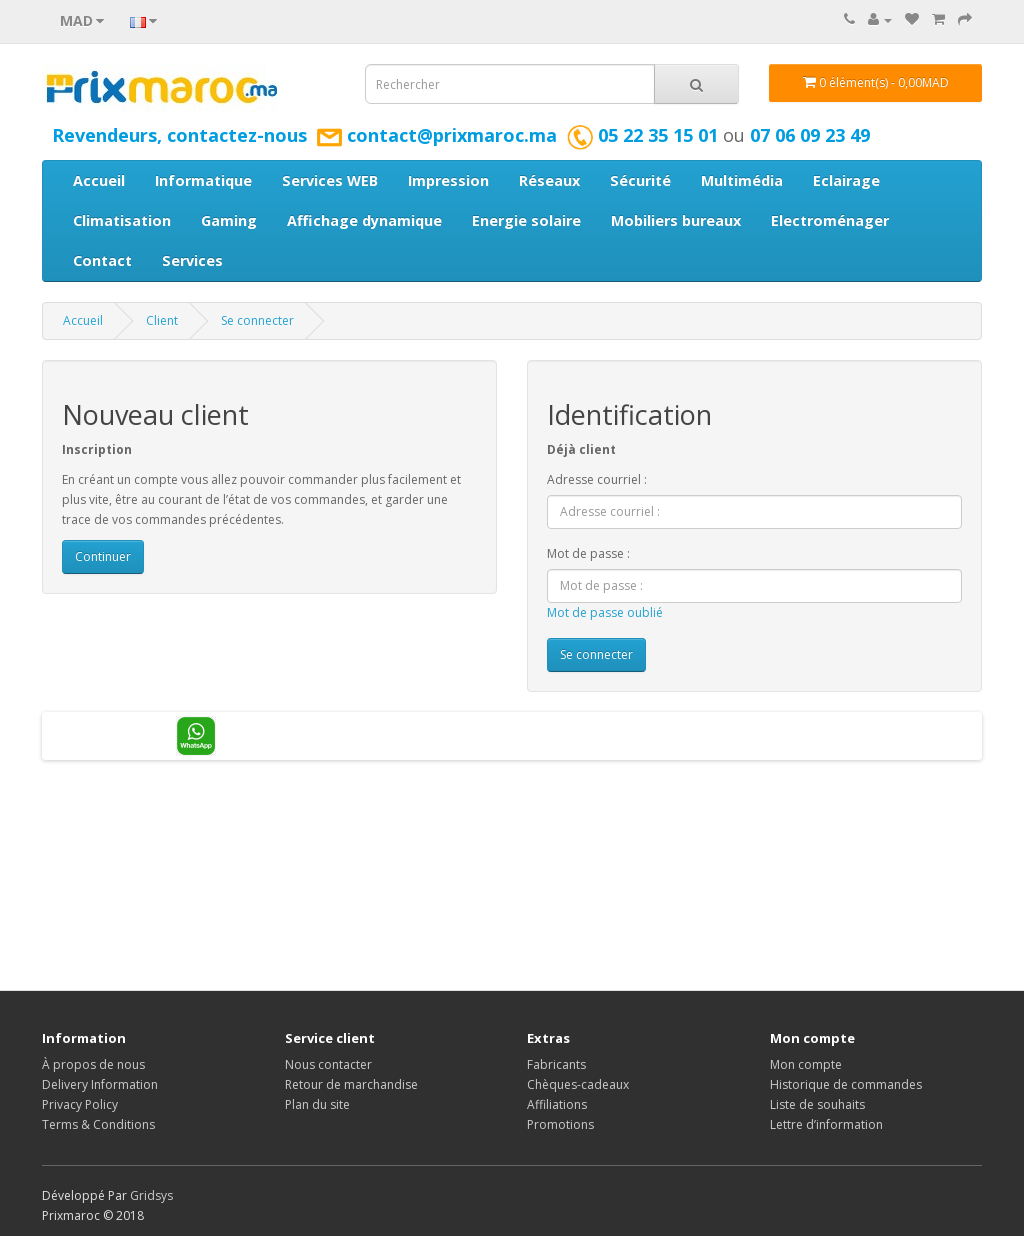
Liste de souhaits (817, 1104)
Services (192, 260)
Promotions (560, 1124)
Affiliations (557, 1104)
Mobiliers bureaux (676, 220)
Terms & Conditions (98, 1124)
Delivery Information (100, 1084)
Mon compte (806, 1064)
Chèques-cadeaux (578, 1084)
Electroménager (830, 220)
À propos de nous (93, 1064)
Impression (448, 180)
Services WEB (330, 180)
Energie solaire (526, 220)
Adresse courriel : (597, 479)
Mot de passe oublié (605, 612)
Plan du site (317, 1104)
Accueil (99, 180)
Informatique (203, 180)
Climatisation (122, 220)
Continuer (103, 556)
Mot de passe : (588, 553)
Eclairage (846, 180)
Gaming (229, 220)
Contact (102, 260)
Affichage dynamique (364, 220)
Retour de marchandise (351, 1084)
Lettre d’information (826, 1124)
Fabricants (556, 1064)
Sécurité (640, 180)
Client (162, 320)
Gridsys (151, 1195)
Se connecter (257, 320)
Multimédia (742, 180)
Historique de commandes (846, 1084)
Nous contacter (328, 1064)
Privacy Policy (80, 1104)
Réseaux (549, 180)
